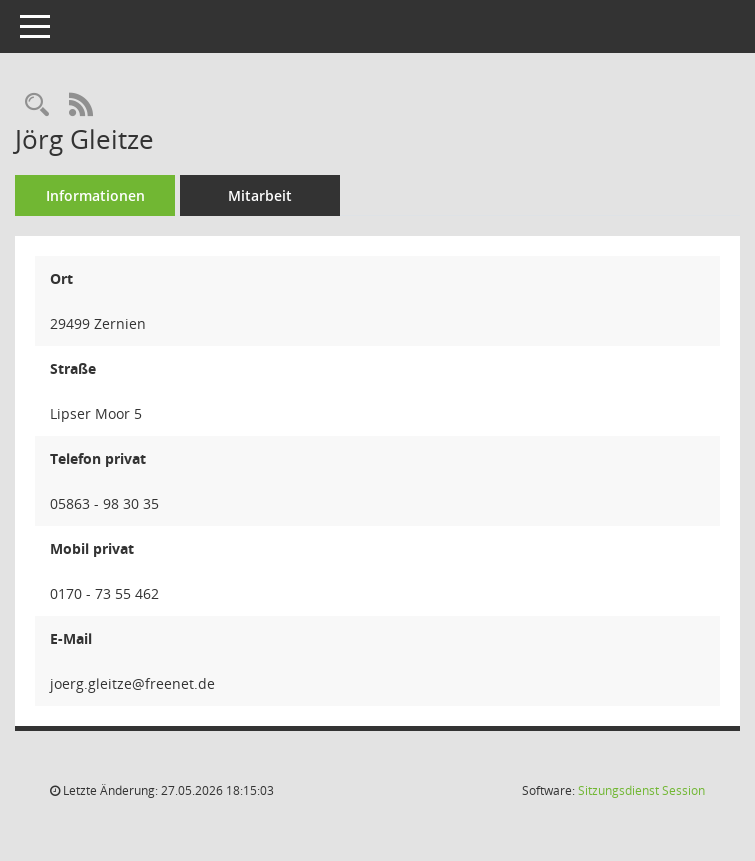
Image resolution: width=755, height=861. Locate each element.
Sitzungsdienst (641, 790)
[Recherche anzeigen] (37, 105)
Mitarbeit (260, 195)
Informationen (95, 195)
